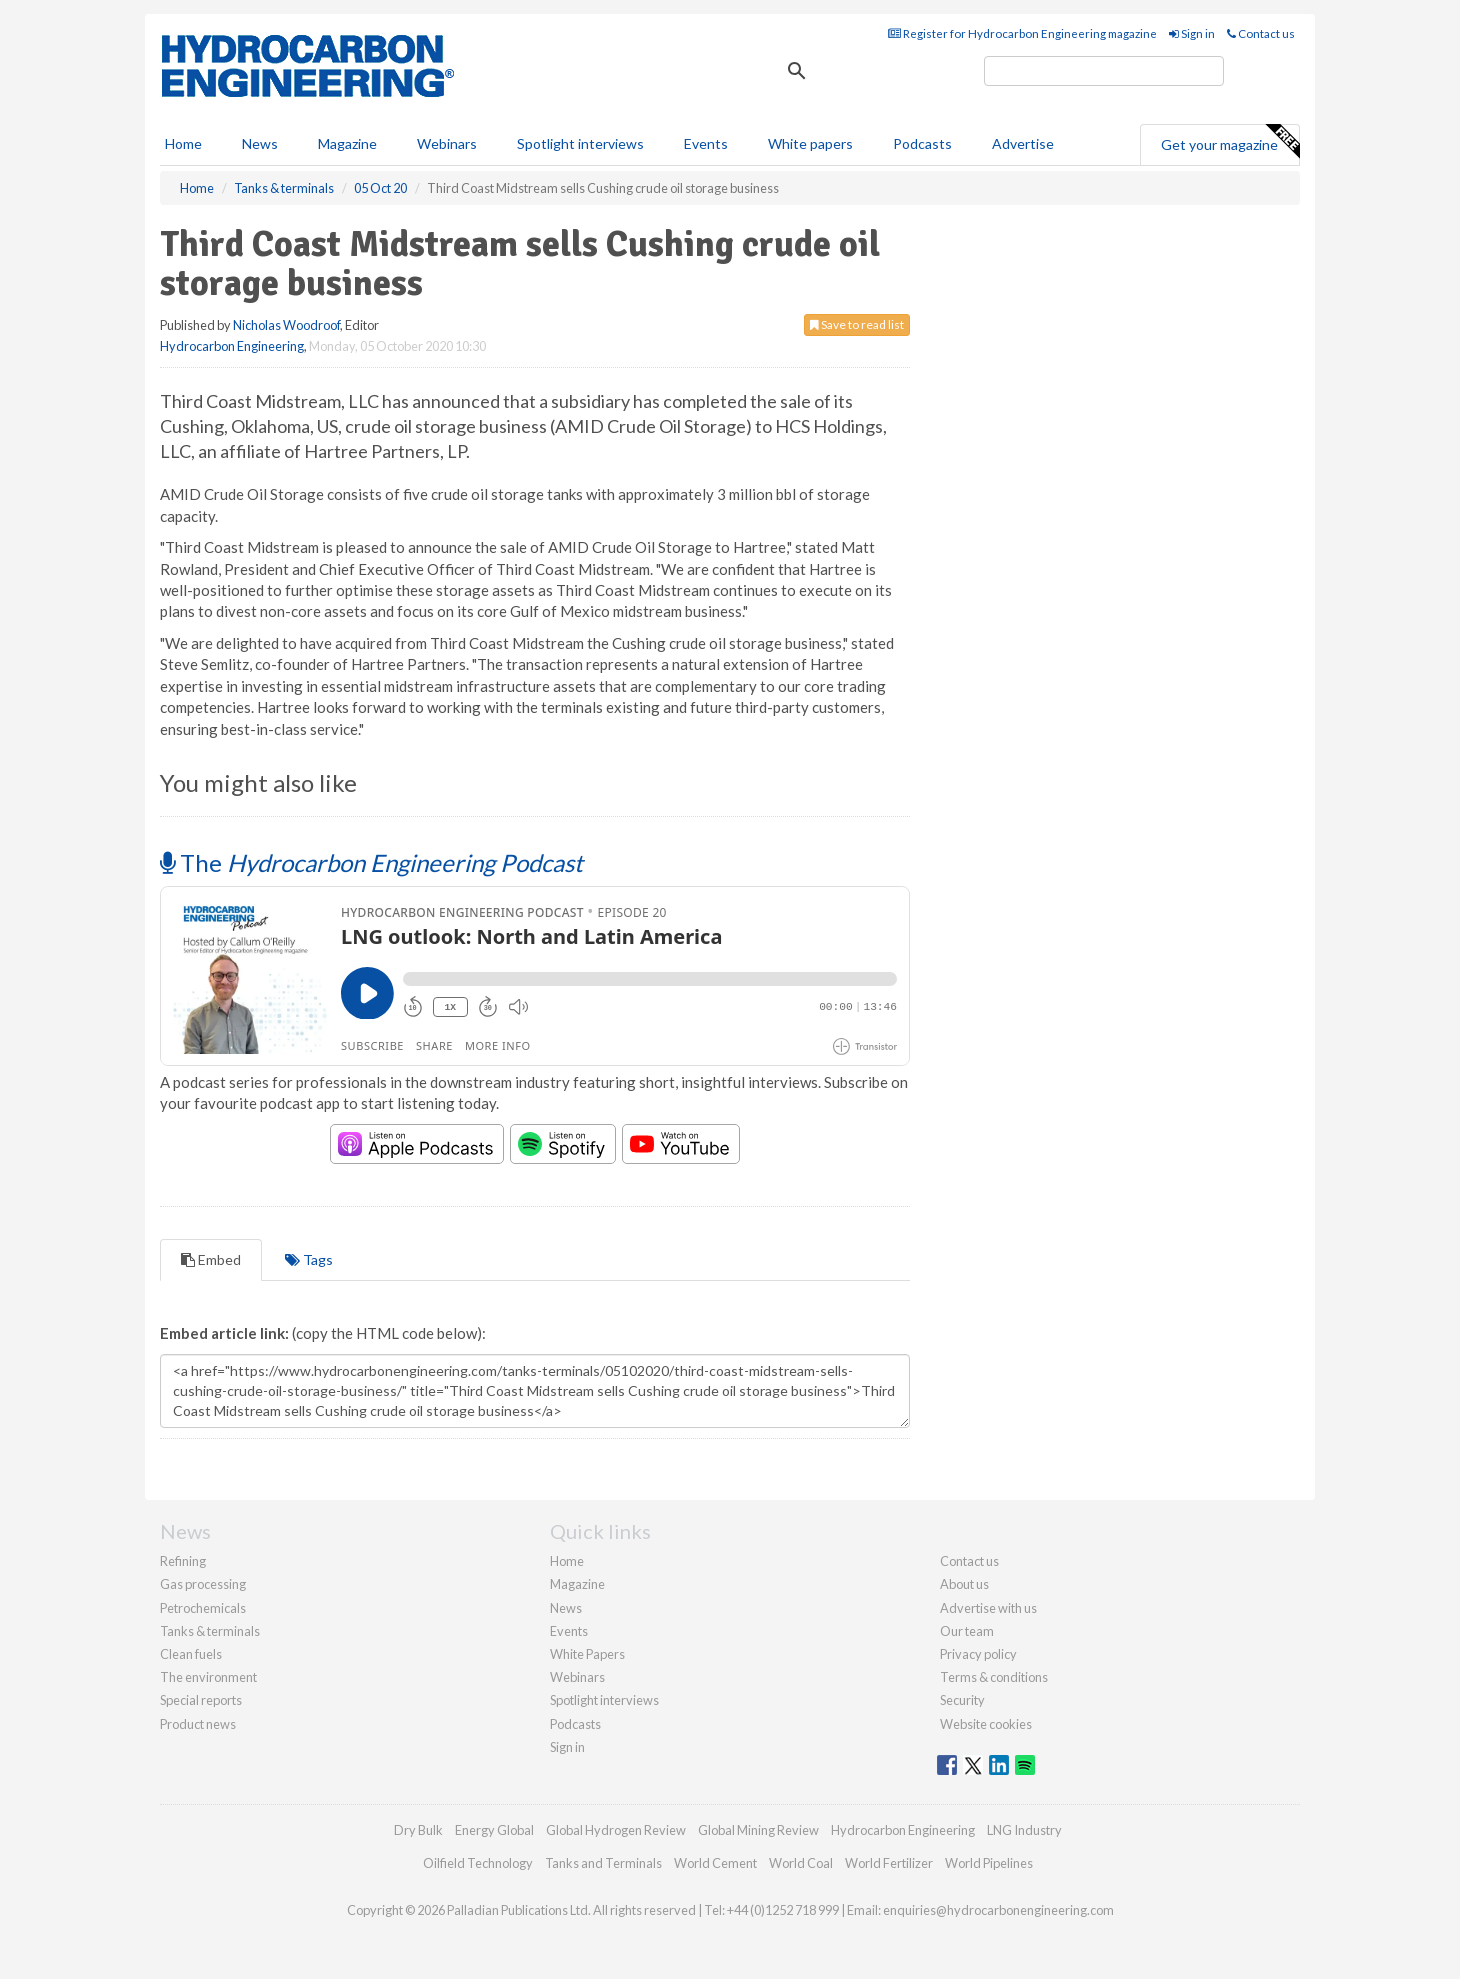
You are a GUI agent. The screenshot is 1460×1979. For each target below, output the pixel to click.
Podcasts (922, 143)
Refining (183, 1561)
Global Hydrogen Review (616, 1830)
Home (183, 143)
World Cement (715, 1863)
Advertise (1023, 143)
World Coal (801, 1863)
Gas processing (203, 1584)
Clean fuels (191, 1654)
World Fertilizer (889, 1863)
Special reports (201, 1700)
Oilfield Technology (478, 1863)
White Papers (587, 1654)
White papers (810, 143)
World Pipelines (989, 1863)
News (566, 1608)
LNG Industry (1024, 1830)
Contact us (1261, 33)
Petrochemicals (203, 1608)
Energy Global (494, 1830)
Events (706, 143)
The (371, 862)
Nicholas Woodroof (286, 325)
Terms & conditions (994, 1677)
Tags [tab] (309, 1259)
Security (962, 1700)
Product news (198, 1724)
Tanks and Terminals (603, 1863)
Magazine (347, 143)
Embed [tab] (211, 1259)
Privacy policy (978, 1654)
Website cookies (986, 1724)
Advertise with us (988, 1608)
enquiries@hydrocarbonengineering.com (998, 1910)
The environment (208, 1677)
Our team (967, 1631)
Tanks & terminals (210, 1631)
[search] (1104, 71)
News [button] (260, 143)
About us (964, 1584)
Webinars (447, 143)
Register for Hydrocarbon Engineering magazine (1022, 33)
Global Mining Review (758, 1830)
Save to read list (857, 324)
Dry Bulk (418, 1830)
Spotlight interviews (580, 143)
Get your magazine (1230, 142)
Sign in (1192, 33)
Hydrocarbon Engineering (232, 346)
